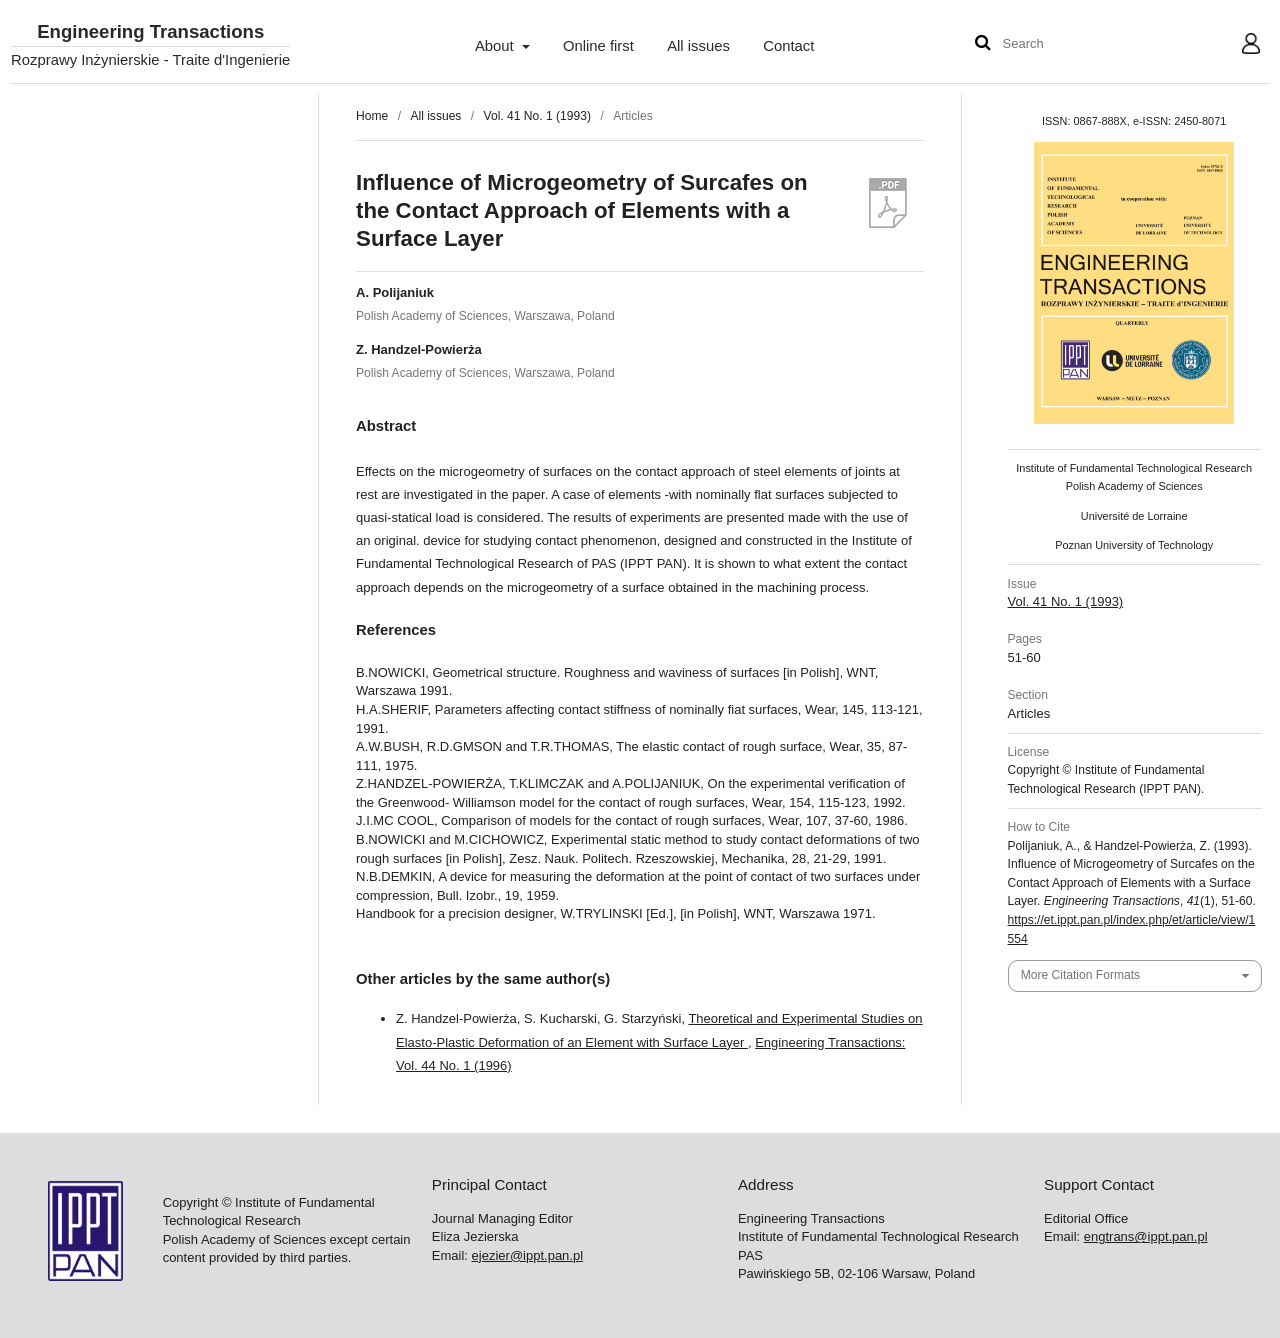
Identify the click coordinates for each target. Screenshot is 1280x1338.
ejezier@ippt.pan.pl (527, 1255)
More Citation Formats (1080, 975)
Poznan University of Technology (1134, 545)
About (496, 46)
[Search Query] (1063, 44)
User (1235, 46)
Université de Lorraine (1134, 516)
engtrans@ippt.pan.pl (1146, 1236)
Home (372, 116)
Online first (598, 46)
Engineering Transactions (150, 32)
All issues (698, 46)
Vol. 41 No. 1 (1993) (537, 116)
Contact (788, 46)
